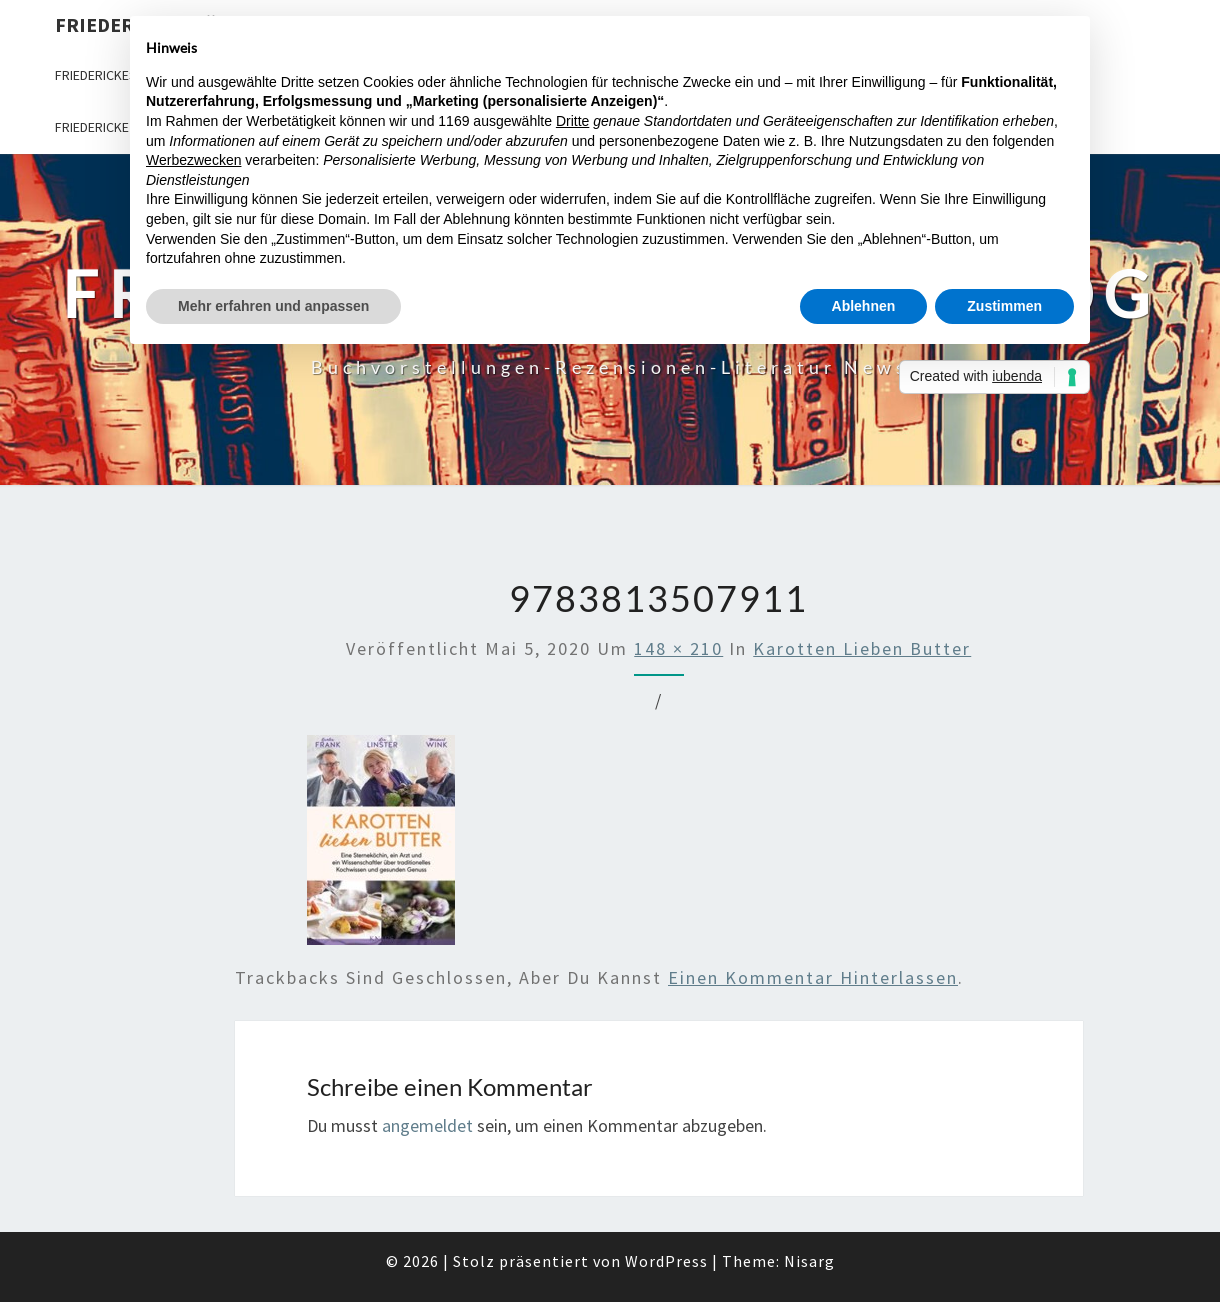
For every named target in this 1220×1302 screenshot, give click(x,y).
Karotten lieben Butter (862, 648)
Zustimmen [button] (1004, 306)
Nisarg (809, 1261)
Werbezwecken (193, 160)
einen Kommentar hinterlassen (813, 977)
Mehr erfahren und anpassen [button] (273, 306)
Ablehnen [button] (864, 306)
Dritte (572, 121)
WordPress (666, 1261)
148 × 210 (678, 648)
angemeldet (427, 1125)
